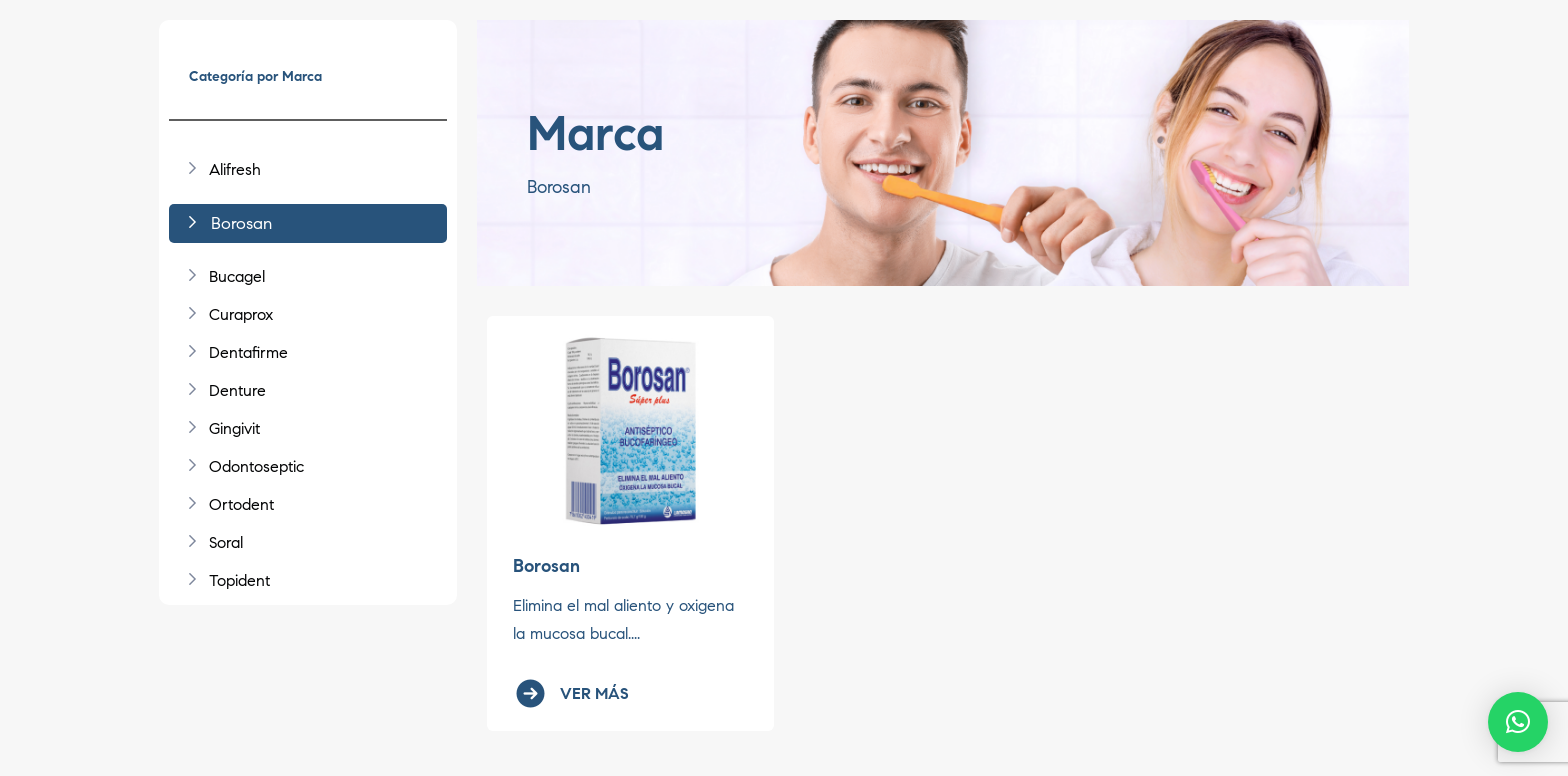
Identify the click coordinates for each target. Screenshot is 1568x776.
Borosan (546, 566)
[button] (1518, 722)
